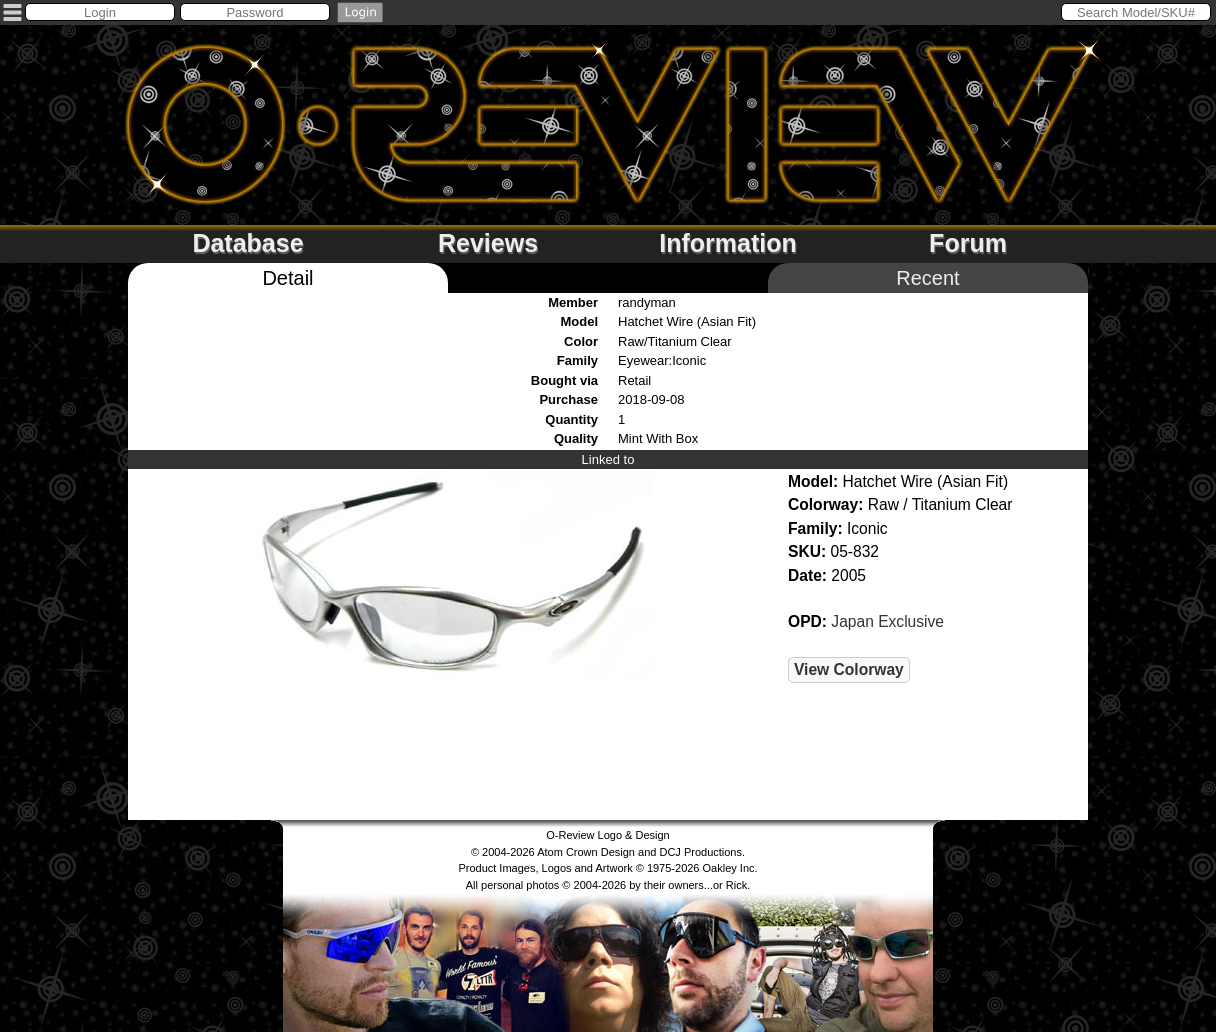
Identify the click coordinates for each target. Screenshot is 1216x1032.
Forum (968, 243)
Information (728, 243)
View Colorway (849, 669)
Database (247, 243)
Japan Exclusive (887, 621)
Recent (927, 278)
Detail (287, 278)
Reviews (488, 243)
